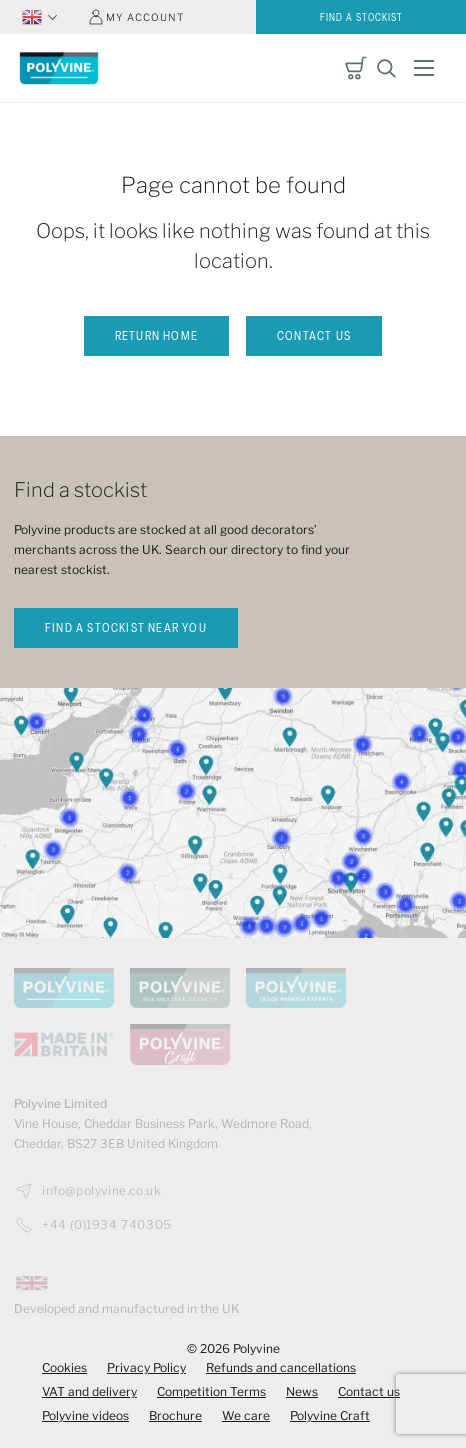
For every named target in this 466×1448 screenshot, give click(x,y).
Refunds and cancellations (281, 1367)
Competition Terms (211, 1391)
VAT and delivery (89, 1391)
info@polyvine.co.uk (101, 1191)
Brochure (175, 1415)
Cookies (64, 1367)
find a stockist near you (126, 629)
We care (246, 1415)
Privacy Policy (146, 1367)
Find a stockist (361, 18)
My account (145, 17)
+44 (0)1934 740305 (107, 1225)
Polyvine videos (85, 1415)
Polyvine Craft (330, 1415)
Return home (156, 337)
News (302, 1391)
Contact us (314, 337)
